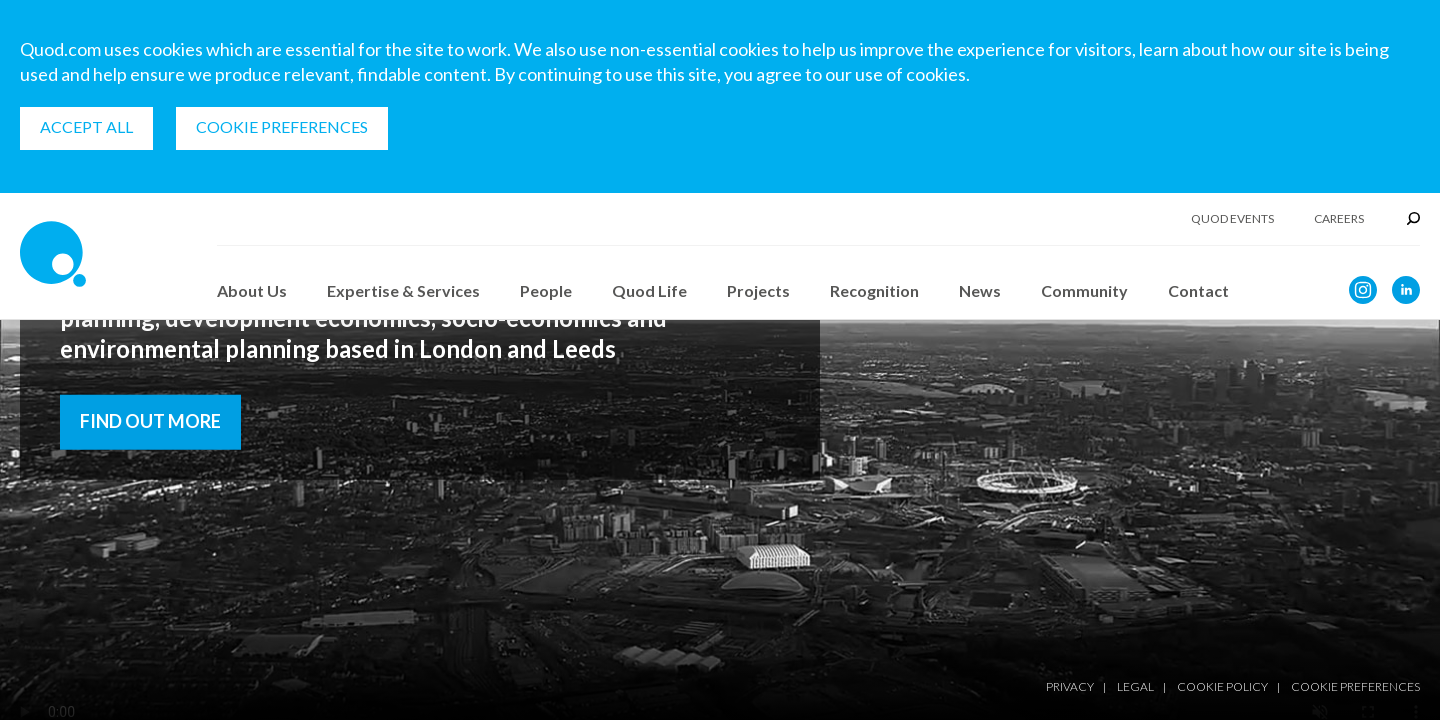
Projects (758, 290)
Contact (1198, 290)
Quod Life (649, 290)
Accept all (86, 126)
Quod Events (1232, 219)
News (980, 290)
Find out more (150, 420)
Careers (1339, 219)
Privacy (1070, 686)
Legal (1135, 686)
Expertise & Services (403, 290)
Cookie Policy (1222, 686)
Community (1084, 290)
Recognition (874, 290)
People (546, 290)
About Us (252, 290)
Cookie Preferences (282, 126)
